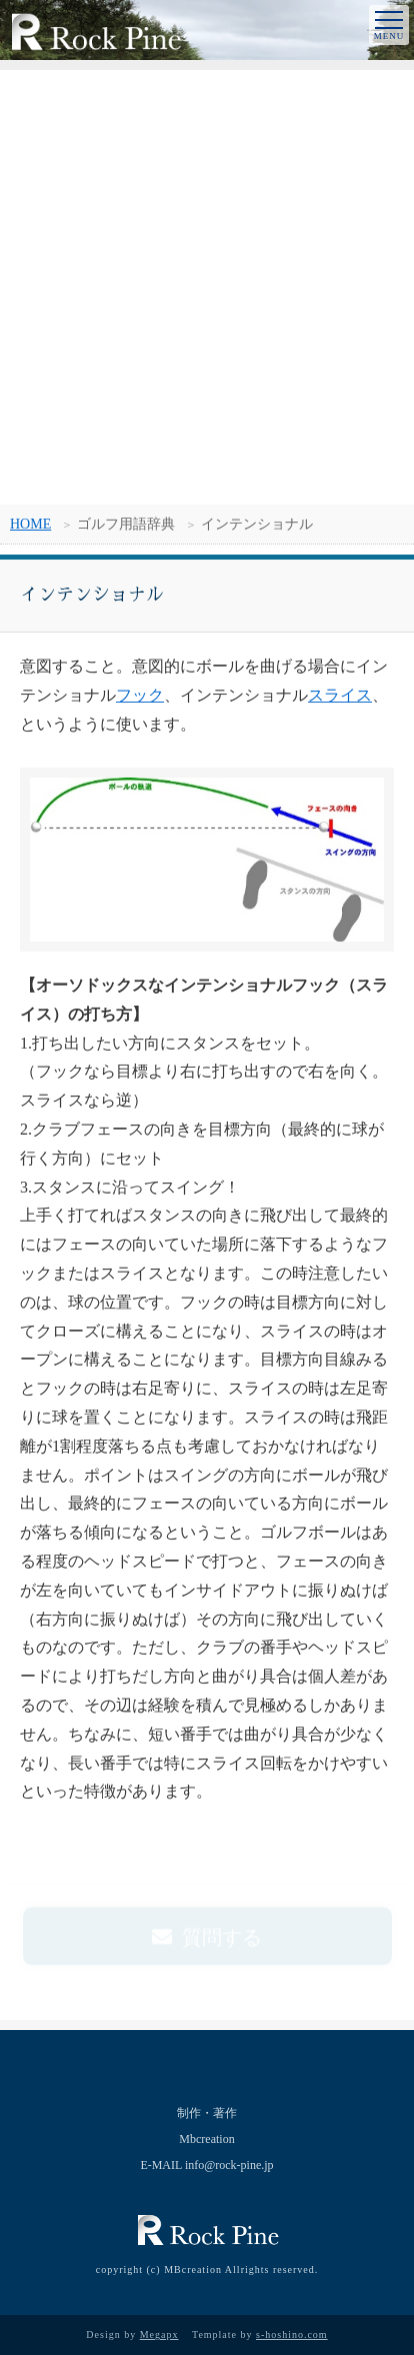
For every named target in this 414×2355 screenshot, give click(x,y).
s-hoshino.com (292, 2334)
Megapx (159, 2334)
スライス (340, 696)
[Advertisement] (207, 287)
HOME (30, 525)
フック (140, 696)
